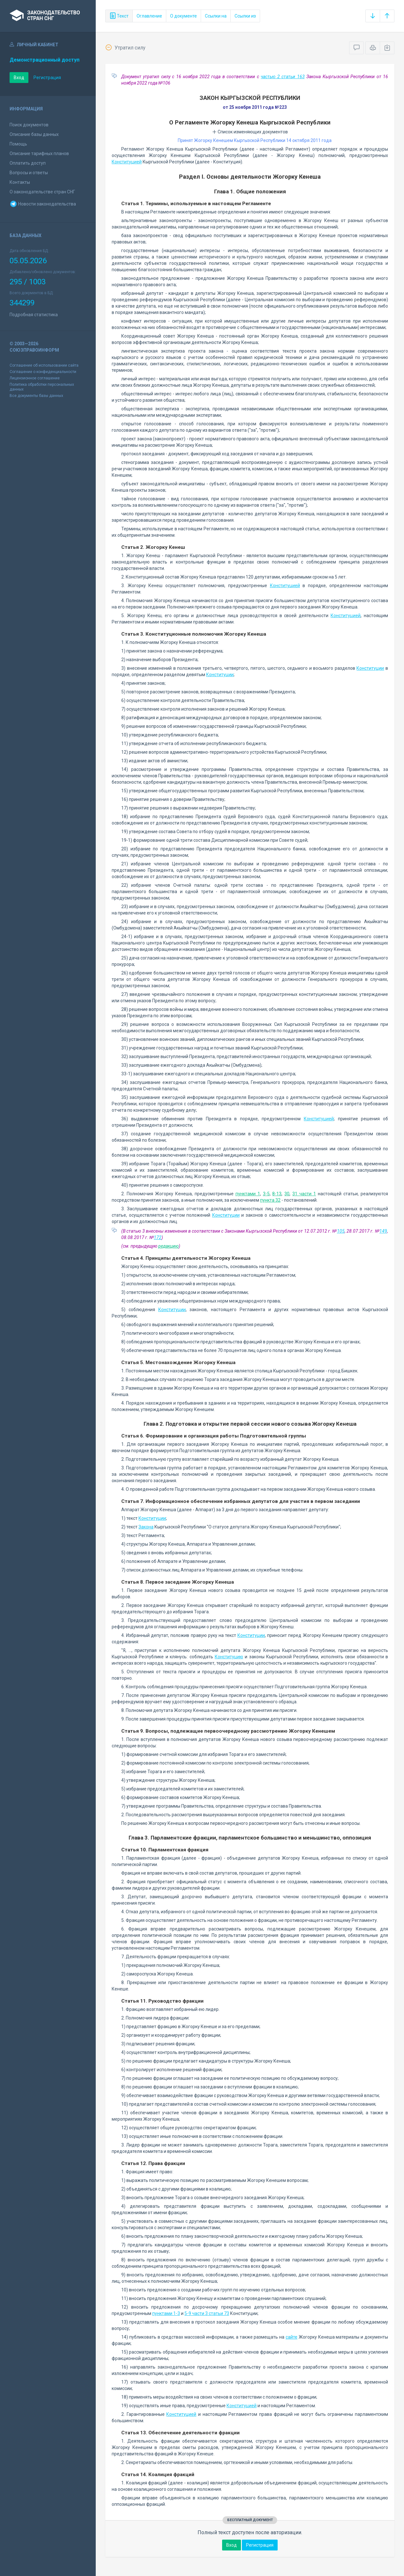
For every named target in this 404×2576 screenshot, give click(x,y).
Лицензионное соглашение (35, 378)
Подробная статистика (34, 314)
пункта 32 (270, 1200)
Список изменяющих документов (250, 131)
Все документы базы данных (36, 395)
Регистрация (47, 77)
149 (383, 1231)
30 (286, 1193)
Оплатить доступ (28, 163)
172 (157, 1237)
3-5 (266, 1193)
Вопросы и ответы (29, 172)
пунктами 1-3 (166, 2313)
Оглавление (149, 16)
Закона (145, 1526)
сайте (291, 2337)
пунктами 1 (248, 1193)
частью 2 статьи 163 (282, 76)
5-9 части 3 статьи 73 (206, 2313)
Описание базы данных (34, 134)
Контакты (20, 182)
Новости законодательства (43, 204)
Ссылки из (245, 16)
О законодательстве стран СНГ (42, 191)
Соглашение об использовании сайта (44, 365)
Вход (19, 77)
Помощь (18, 143)
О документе (183, 16)
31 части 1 (304, 1193)
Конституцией (127, 161)
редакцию (168, 1246)
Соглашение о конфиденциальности (43, 372)
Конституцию (229, 1656)
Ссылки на (216, 16)
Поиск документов (29, 124)
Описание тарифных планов (39, 153)
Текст (119, 16)
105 (341, 1231)
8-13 (276, 1193)
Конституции (370, 668)
